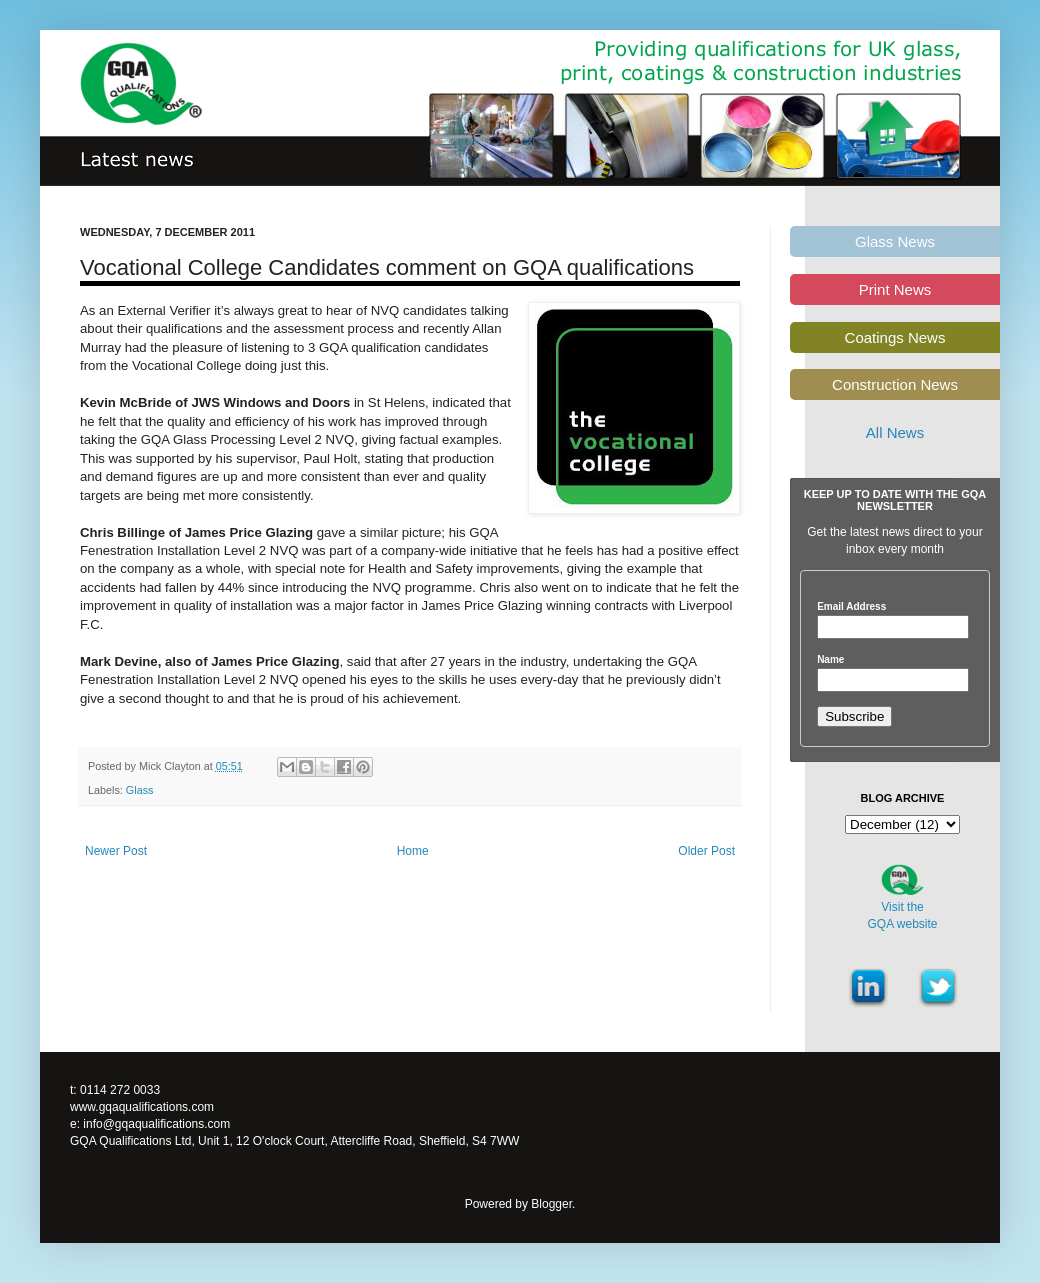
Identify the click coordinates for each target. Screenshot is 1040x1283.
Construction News (895, 384)
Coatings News (895, 337)
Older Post (706, 851)
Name (830, 660)
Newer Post (116, 851)
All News (895, 432)
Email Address (851, 607)
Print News (895, 289)
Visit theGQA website (902, 915)
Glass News (895, 241)
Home (413, 851)
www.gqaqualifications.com (142, 1107)
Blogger (551, 1204)
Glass (140, 790)
